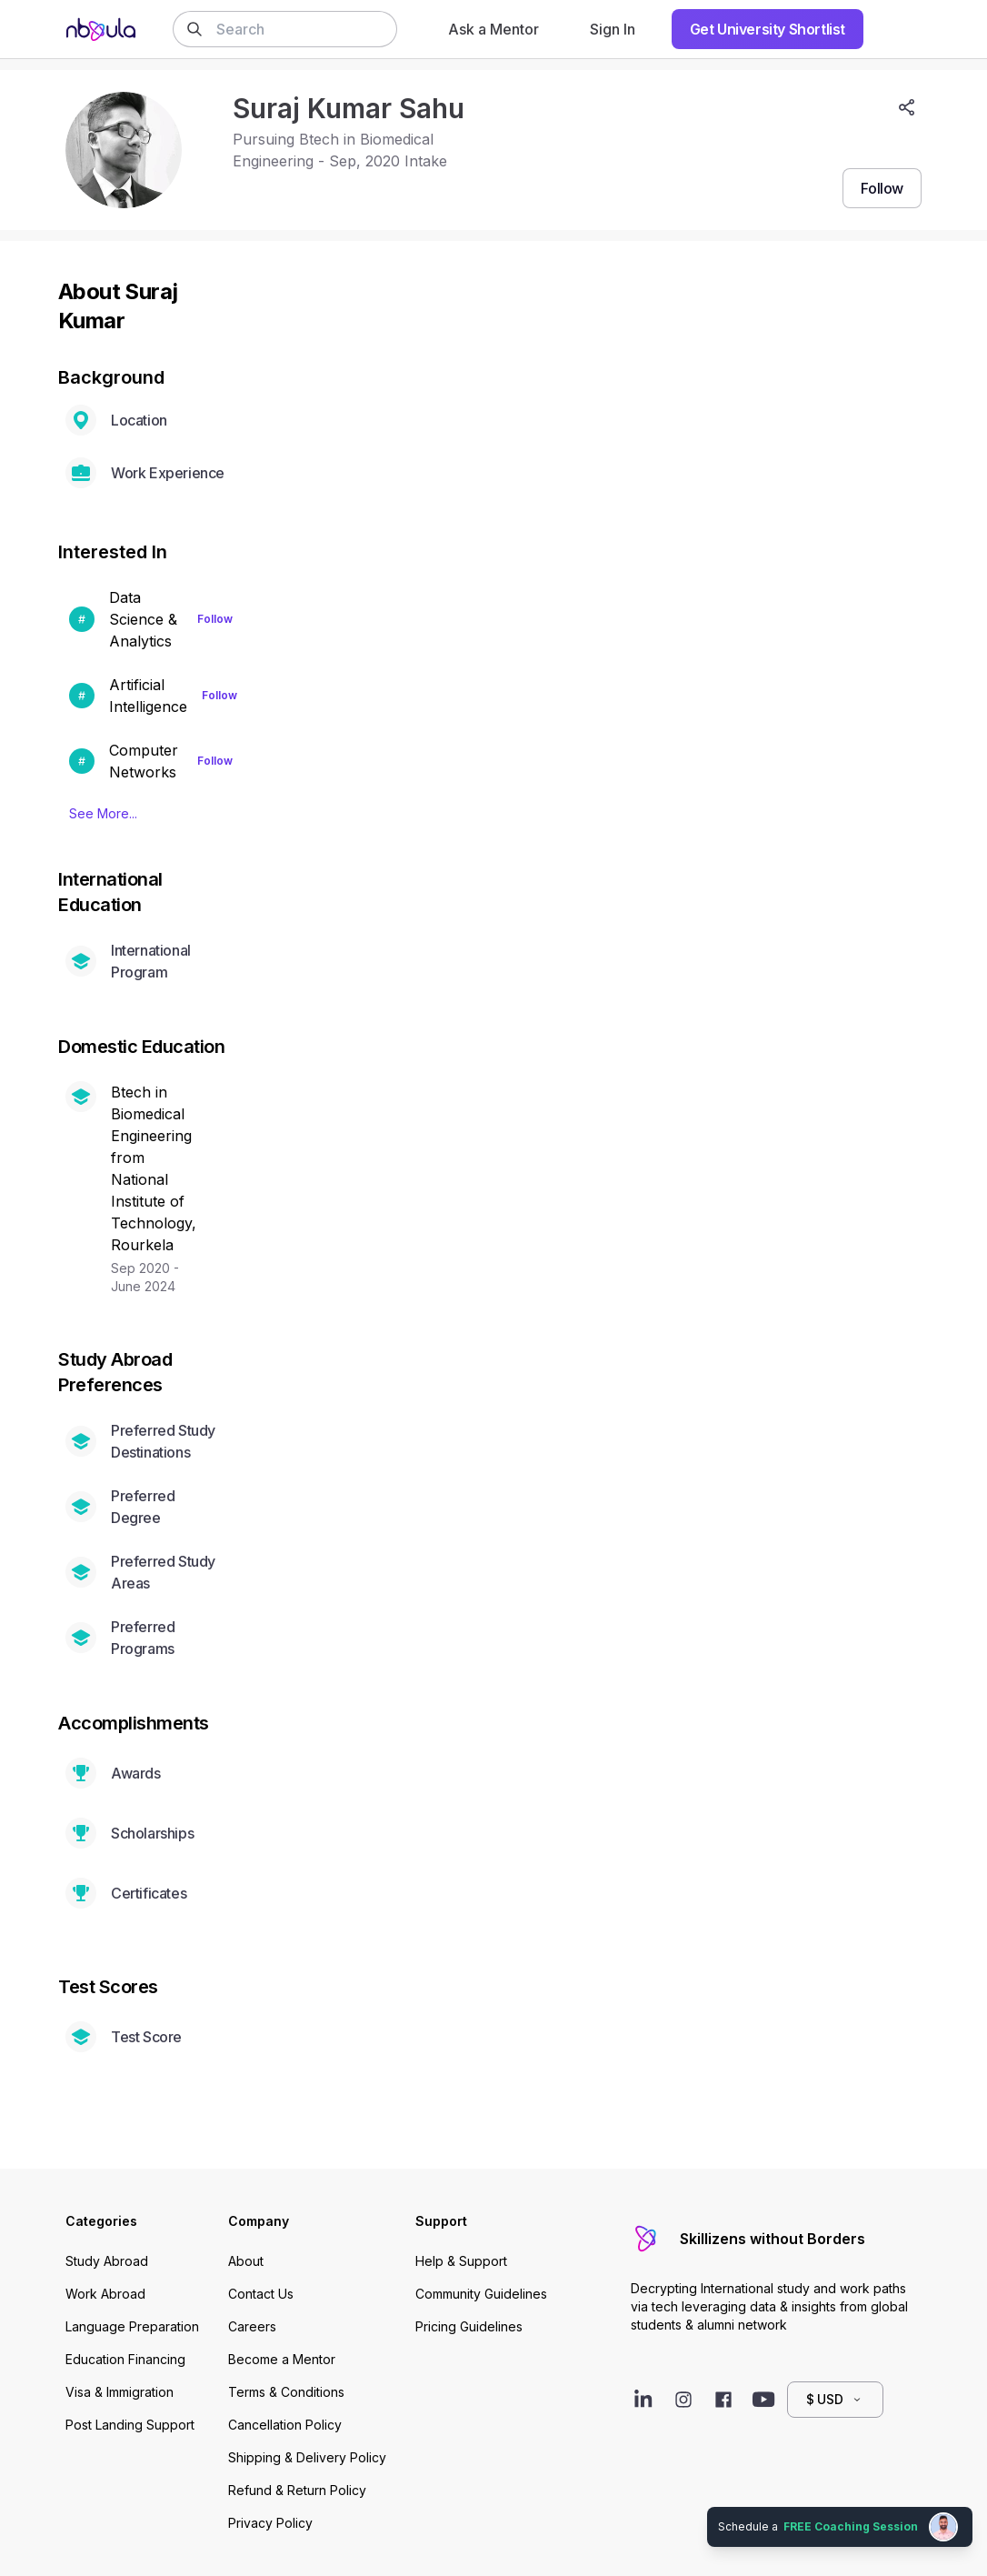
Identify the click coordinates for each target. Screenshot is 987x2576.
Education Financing (125, 2359)
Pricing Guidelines (469, 2326)
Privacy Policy (270, 2523)
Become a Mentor (281, 2359)
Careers (252, 2326)
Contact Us (261, 2293)
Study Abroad (106, 2261)
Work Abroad (105, 2293)
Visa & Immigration (119, 2392)
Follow (215, 619)
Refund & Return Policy (297, 2490)
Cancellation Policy (285, 2424)
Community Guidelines (481, 2293)
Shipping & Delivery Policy (307, 2457)
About (246, 2261)
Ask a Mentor (493, 29)
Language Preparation (132, 2326)
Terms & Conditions (286, 2392)
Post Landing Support (129, 2424)
